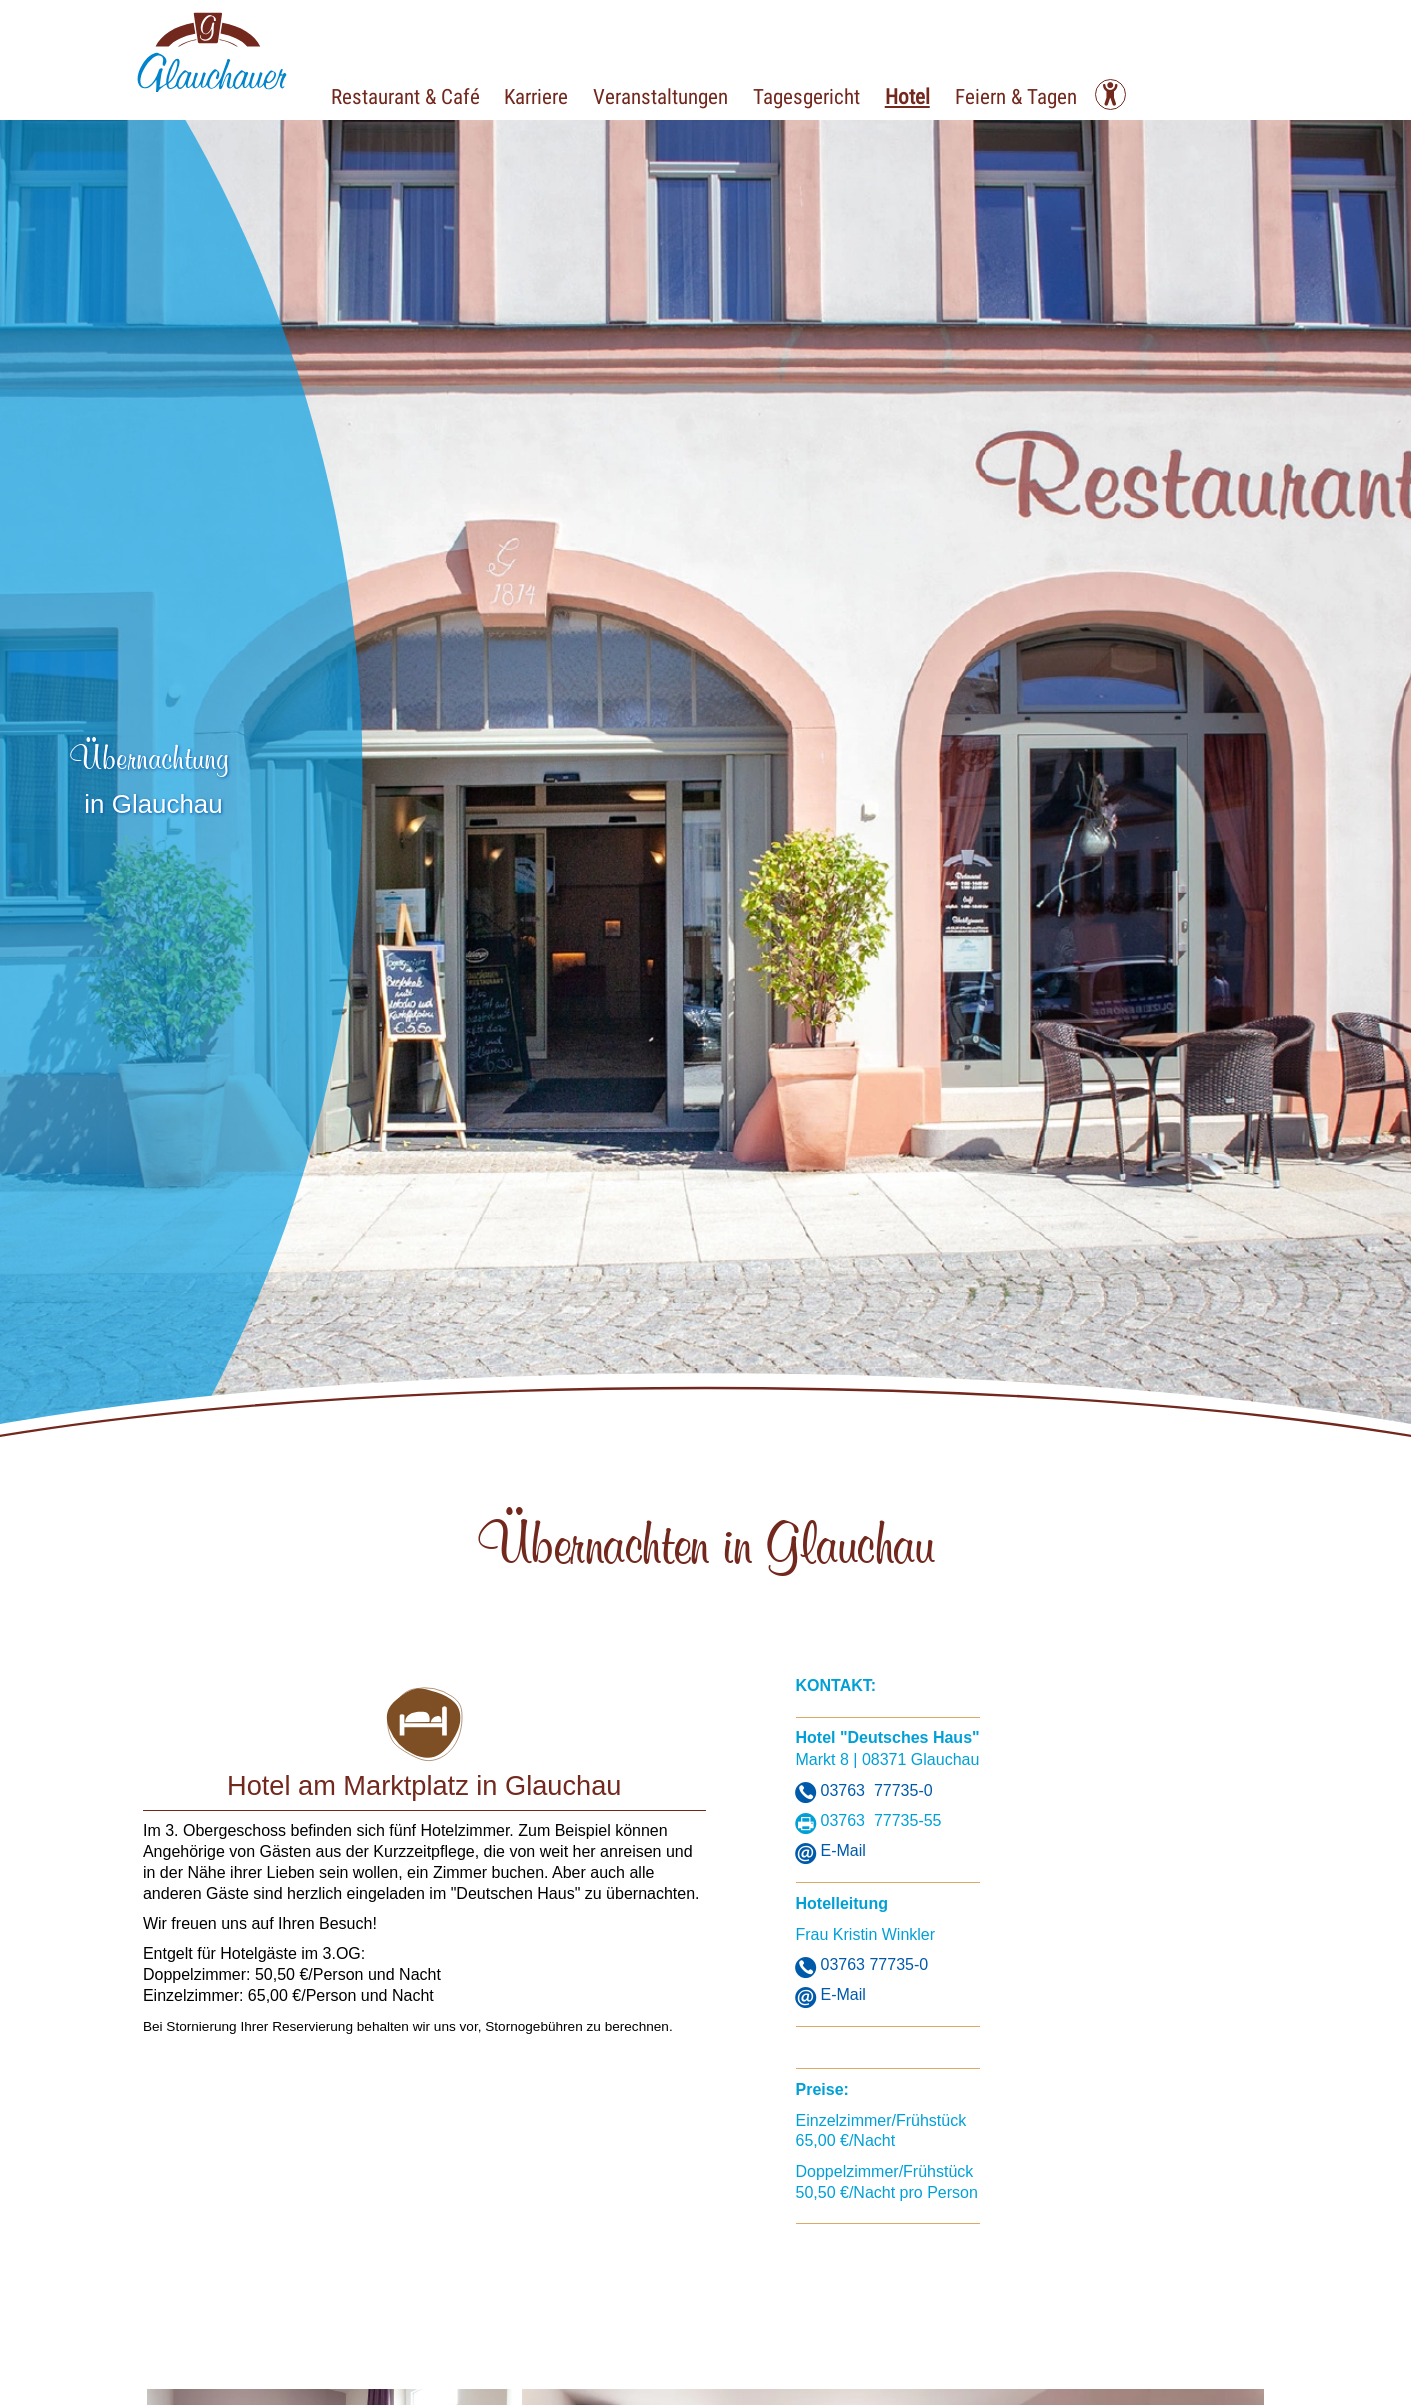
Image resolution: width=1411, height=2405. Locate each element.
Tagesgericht (831, 95)
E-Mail (843, 1850)
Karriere (547, 95)
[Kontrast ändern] (1154, 94)
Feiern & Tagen (1055, 95)
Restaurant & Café (408, 95)
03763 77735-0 (877, 1790)
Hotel (939, 95)
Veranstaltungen (678, 95)
